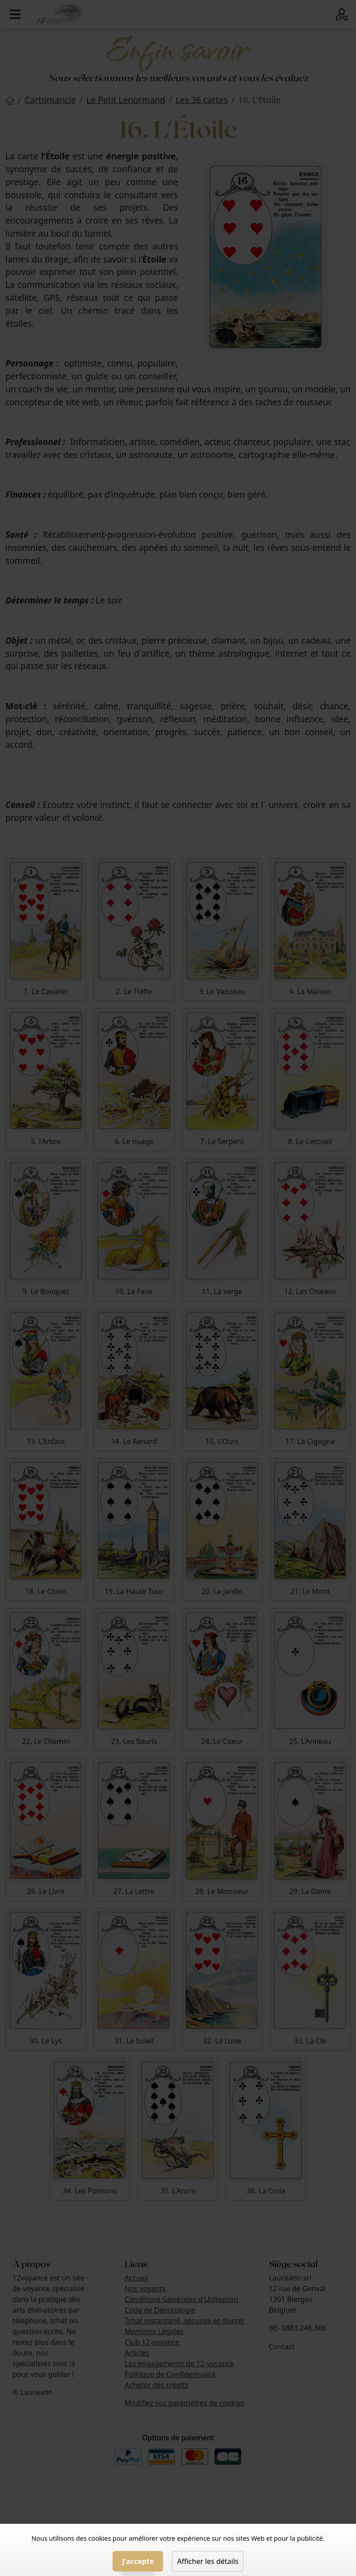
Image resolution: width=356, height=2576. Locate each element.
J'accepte (138, 2561)
